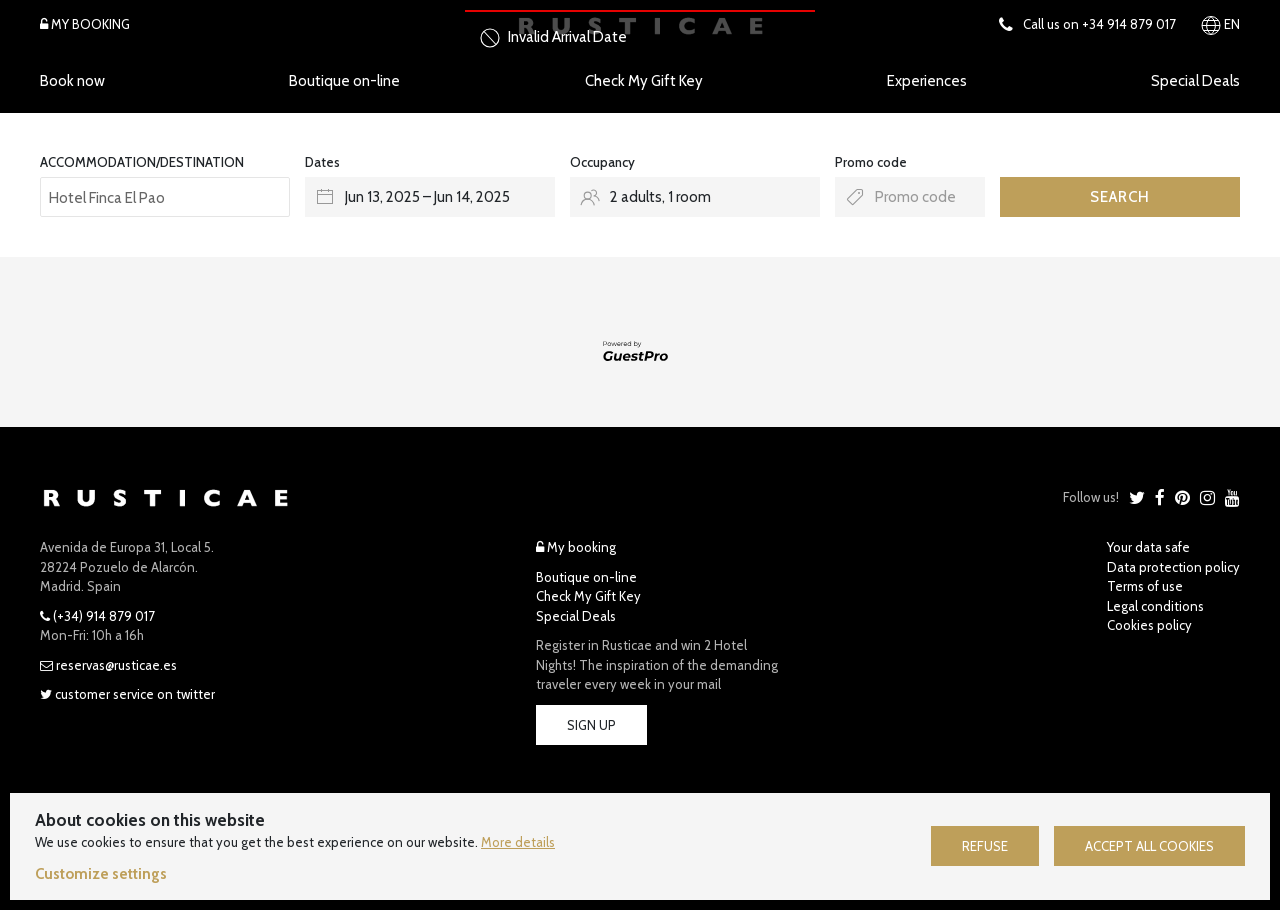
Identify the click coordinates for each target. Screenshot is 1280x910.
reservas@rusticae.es (108, 665)
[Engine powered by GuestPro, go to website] (640, 351)
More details (518, 842)
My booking (576, 547)
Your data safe (1148, 547)
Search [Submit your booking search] (1120, 197)
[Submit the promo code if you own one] (910, 197)
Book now (72, 81)
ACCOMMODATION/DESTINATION (142, 162)
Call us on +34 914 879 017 (1087, 24)
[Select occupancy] (695, 197)
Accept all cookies (1149, 846)
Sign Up (591, 725)
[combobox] (165, 197)
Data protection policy (1173, 567)
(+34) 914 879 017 (97, 616)
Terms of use (1145, 586)
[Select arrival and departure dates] (430, 197)
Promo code (871, 162)
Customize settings (101, 874)
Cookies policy (1149, 625)
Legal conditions (1155, 606)
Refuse (985, 846)
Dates (322, 162)
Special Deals (1195, 81)
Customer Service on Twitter (127, 694)
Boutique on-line (344, 81)
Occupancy (602, 162)
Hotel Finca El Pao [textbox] (107, 198)
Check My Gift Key (644, 81)
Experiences (927, 81)
